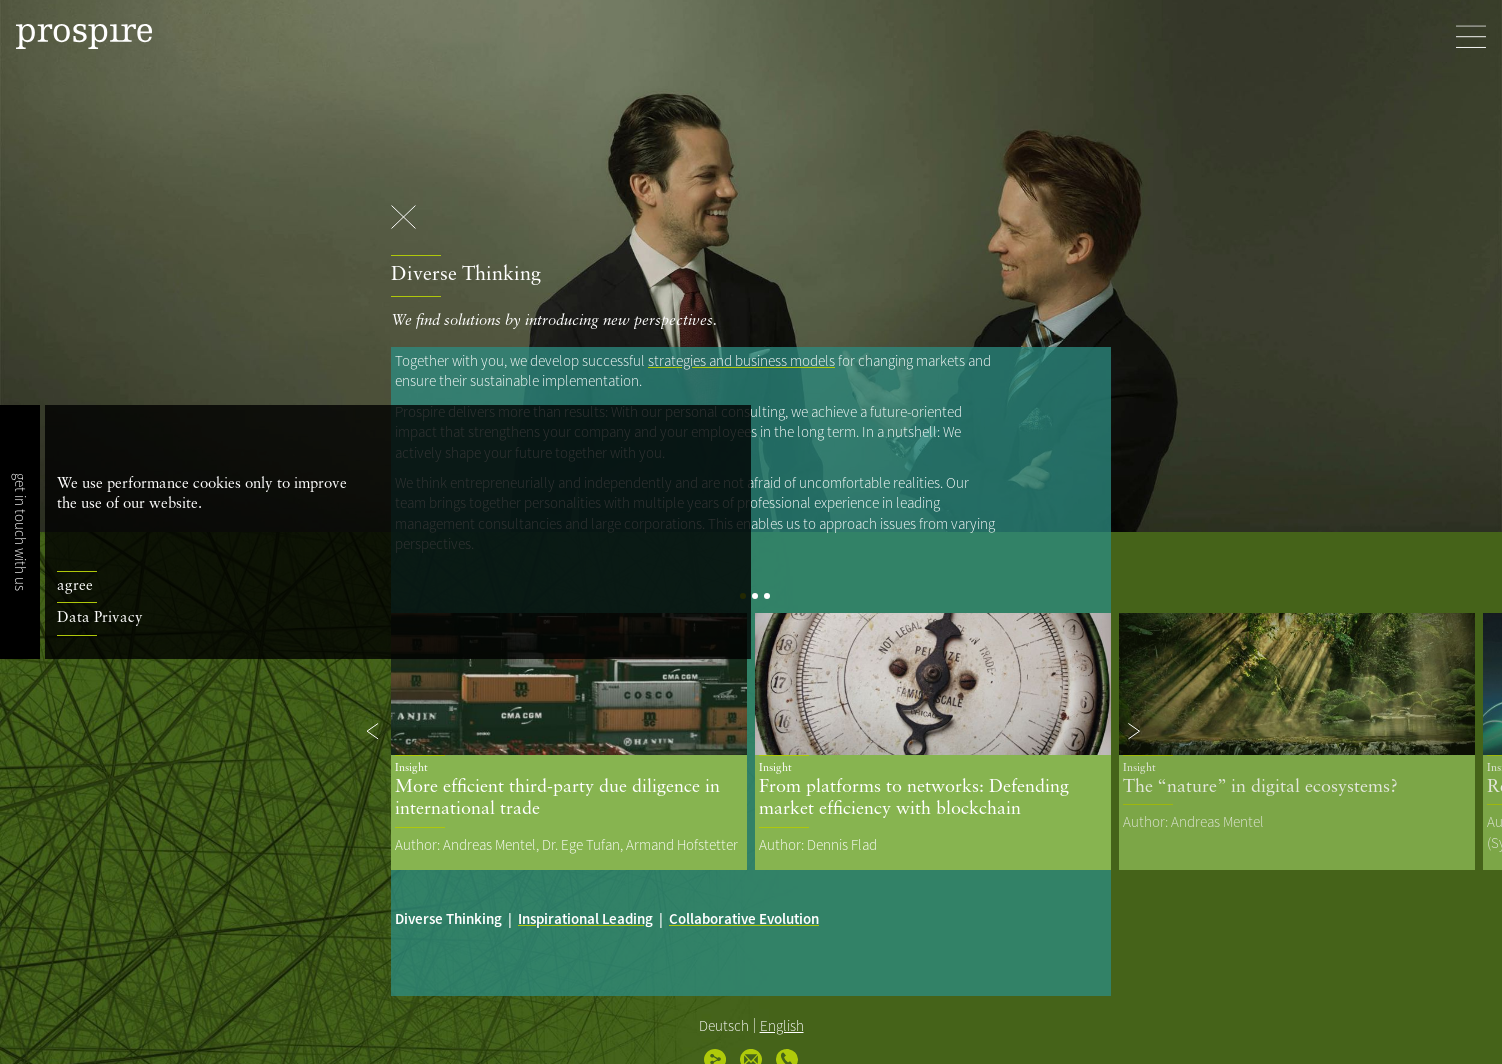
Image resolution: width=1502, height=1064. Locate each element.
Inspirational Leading (585, 918)
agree (75, 586)
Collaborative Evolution (744, 918)
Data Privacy (100, 618)
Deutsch (724, 1025)
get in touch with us (20, 532)
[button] (374, 731)
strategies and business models (741, 360)
